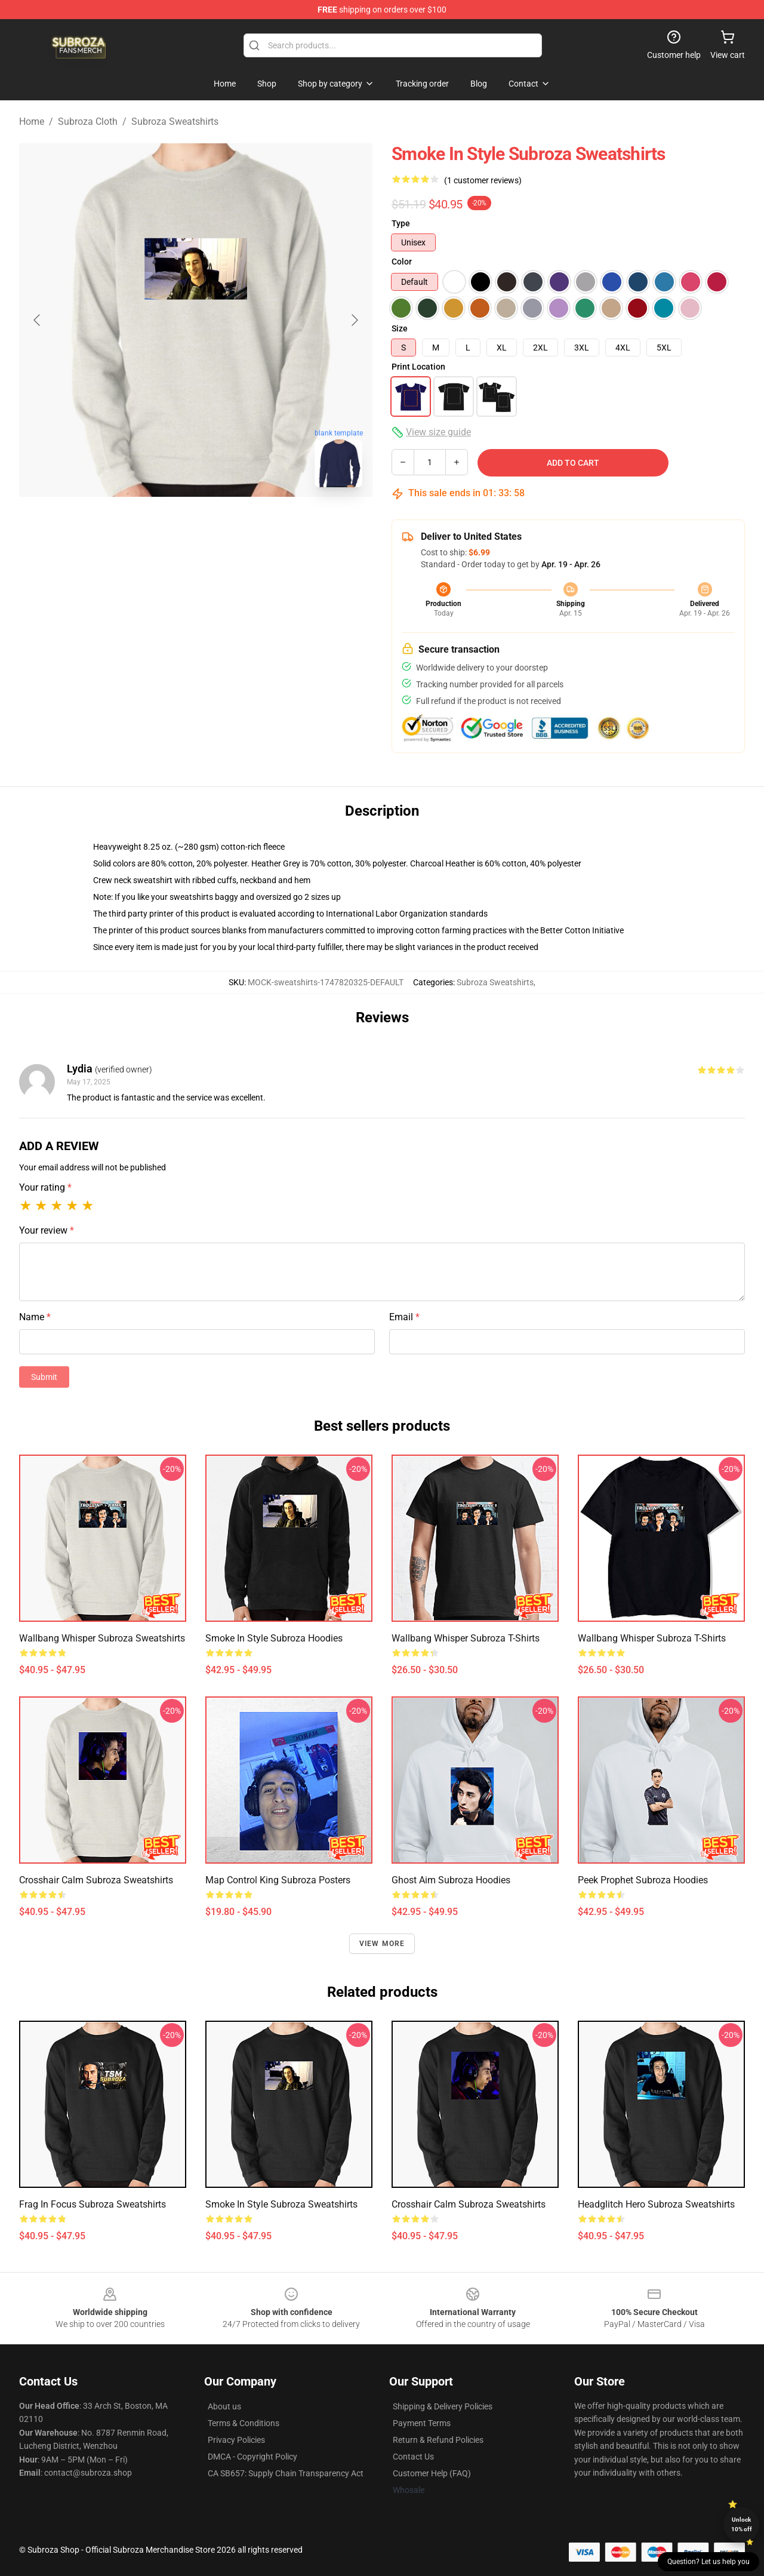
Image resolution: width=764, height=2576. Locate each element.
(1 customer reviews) (483, 180)
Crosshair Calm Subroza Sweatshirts (96, 1880)
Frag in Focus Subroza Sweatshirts (92, 2204)
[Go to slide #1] (164, 523)
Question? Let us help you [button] (708, 2561)
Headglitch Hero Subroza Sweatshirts (656, 2204)
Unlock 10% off (741, 2524)
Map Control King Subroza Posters (277, 1880)
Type (401, 223)
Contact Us (413, 2456)
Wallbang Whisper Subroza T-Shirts (466, 1638)
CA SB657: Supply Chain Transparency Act (285, 2473)
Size (400, 328)
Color (402, 261)
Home (31, 121)
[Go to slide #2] (226, 523)
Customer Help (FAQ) (432, 2473)
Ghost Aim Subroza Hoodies (451, 1880)
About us (224, 2406)
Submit (44, 1377)
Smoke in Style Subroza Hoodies (274, 1638)
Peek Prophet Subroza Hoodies (643, 1880)
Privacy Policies (236, 2440)
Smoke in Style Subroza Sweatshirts (281, 2204)
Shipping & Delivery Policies (442, 2406)
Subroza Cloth (88, 121)
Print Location (418, 366)
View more (382, 1943)
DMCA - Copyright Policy (252, 2456)
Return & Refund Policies (438, 2440)
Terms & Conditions (243, 2423)
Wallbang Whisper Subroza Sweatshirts (102, 1638)
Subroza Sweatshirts (174, 121)
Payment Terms (422, 2423)
